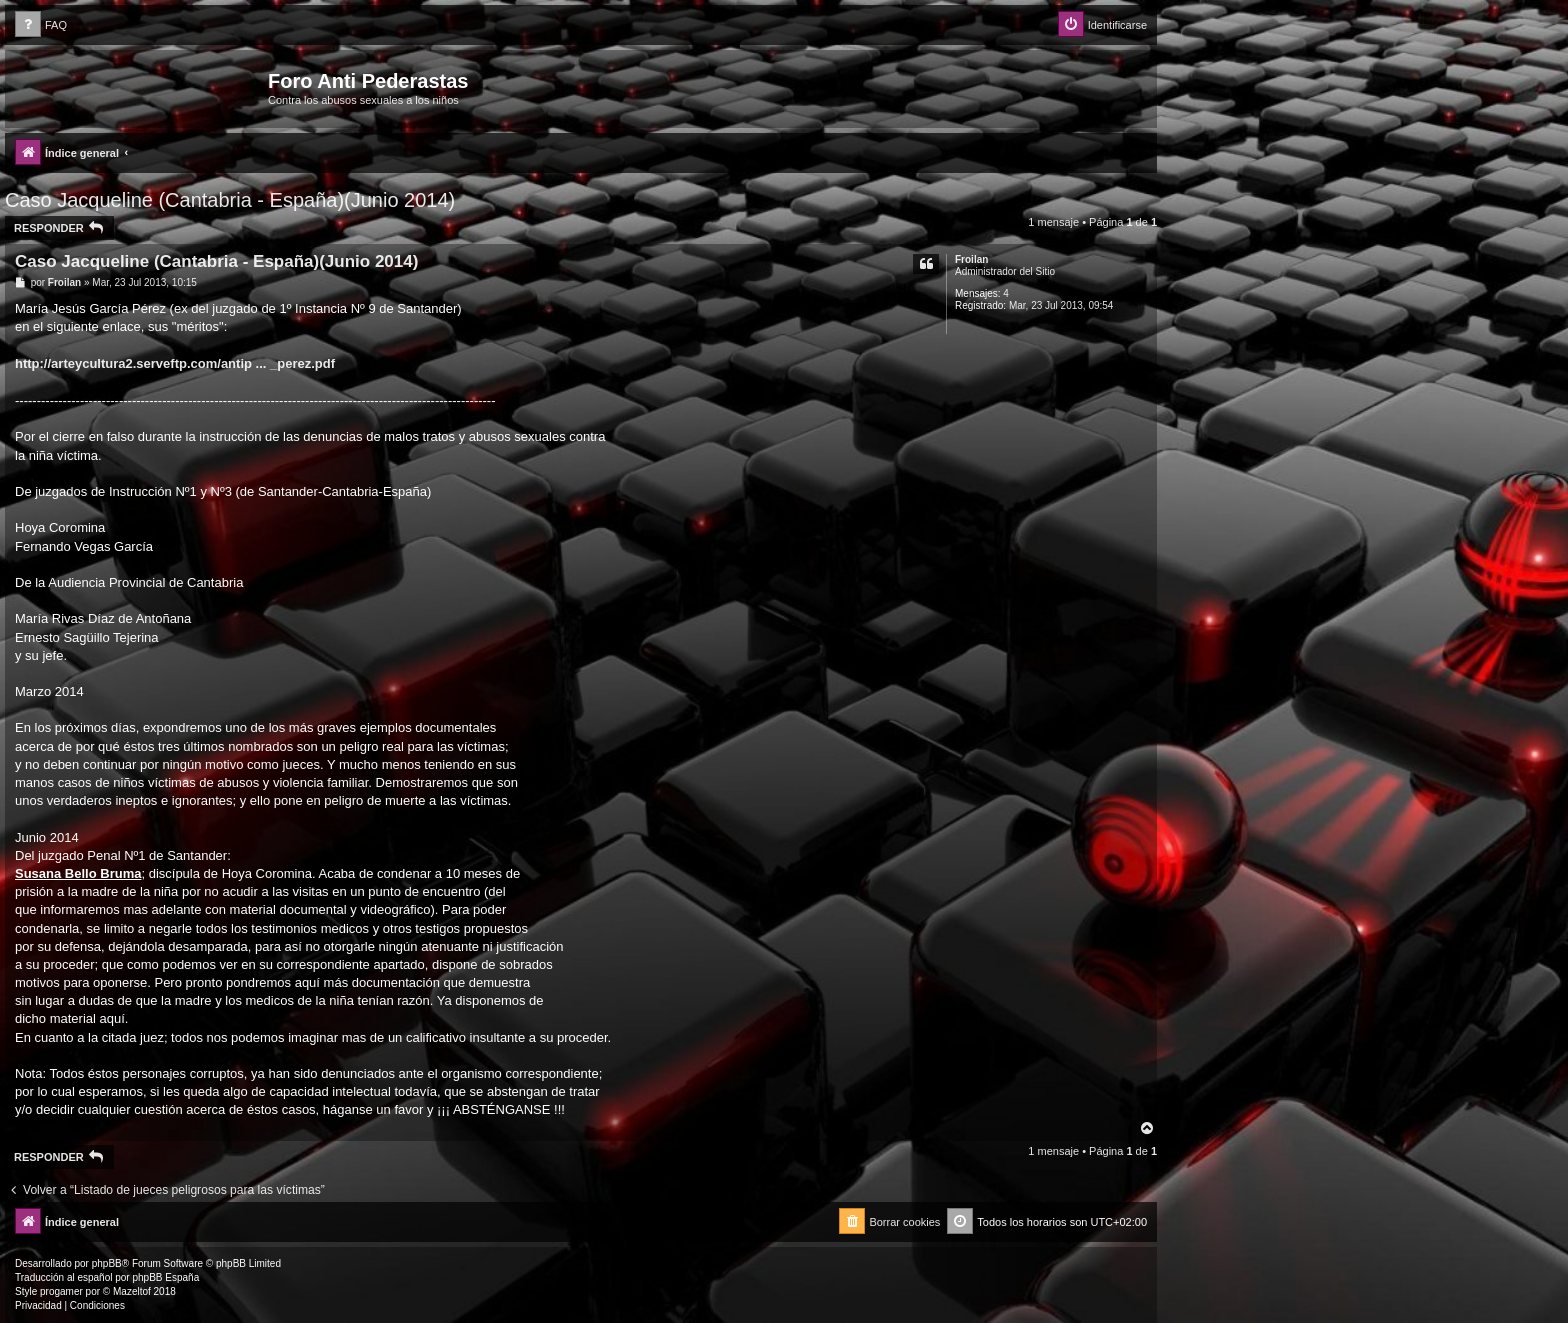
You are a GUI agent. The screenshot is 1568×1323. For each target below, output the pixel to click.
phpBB (107, 1263)
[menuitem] (41, 25)
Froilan (971, 259)
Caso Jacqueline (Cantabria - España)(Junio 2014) (230, 200)
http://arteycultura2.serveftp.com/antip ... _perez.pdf (175, 363)
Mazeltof (132, 1291)
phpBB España (165, 1277)
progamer (61, 1291)
